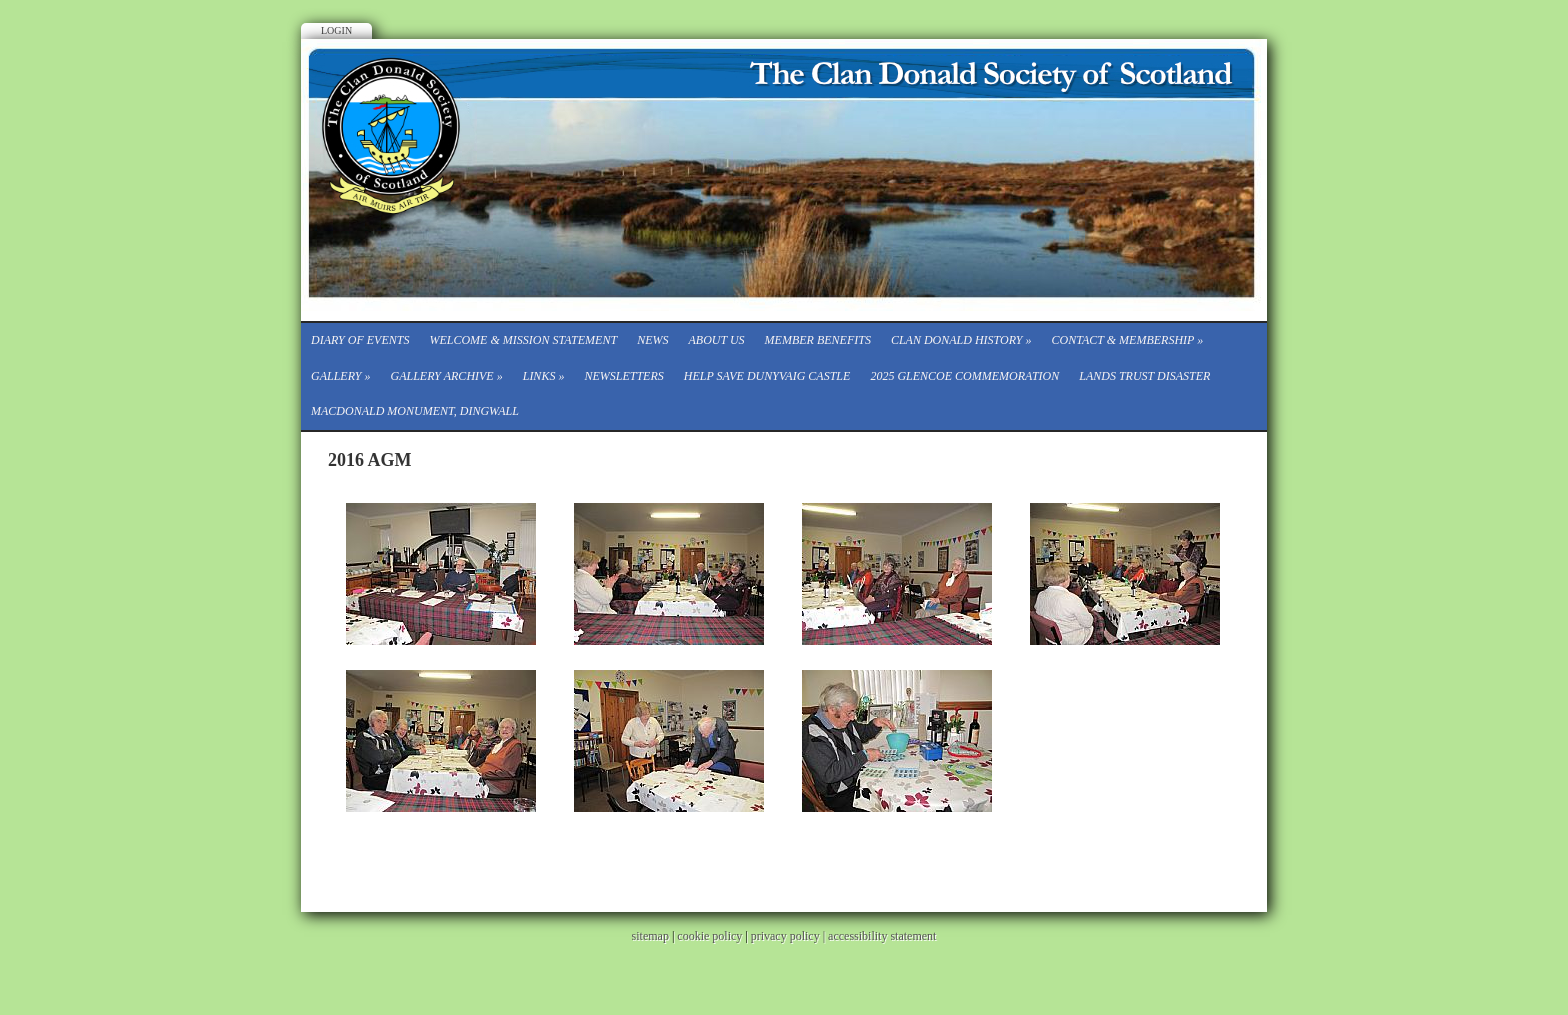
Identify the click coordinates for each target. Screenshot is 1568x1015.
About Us (716, 340)
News (652, 340)
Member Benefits (818, 340)
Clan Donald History (961, 340)
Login (336, 30)
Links (544, 376)
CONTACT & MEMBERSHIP (1128, 340)
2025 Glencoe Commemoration (964, 376)
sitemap (650, 936)
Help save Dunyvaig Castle (767, 376)
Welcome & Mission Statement (523, 340)
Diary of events (360, 340)
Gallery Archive (446, 376)
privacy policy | (789, 936)
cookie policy (709, 936)
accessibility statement (882, 936)
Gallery (340, 376)
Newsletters (623, 376)
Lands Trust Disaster (1144, 376)
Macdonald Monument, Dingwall (415, 411)
